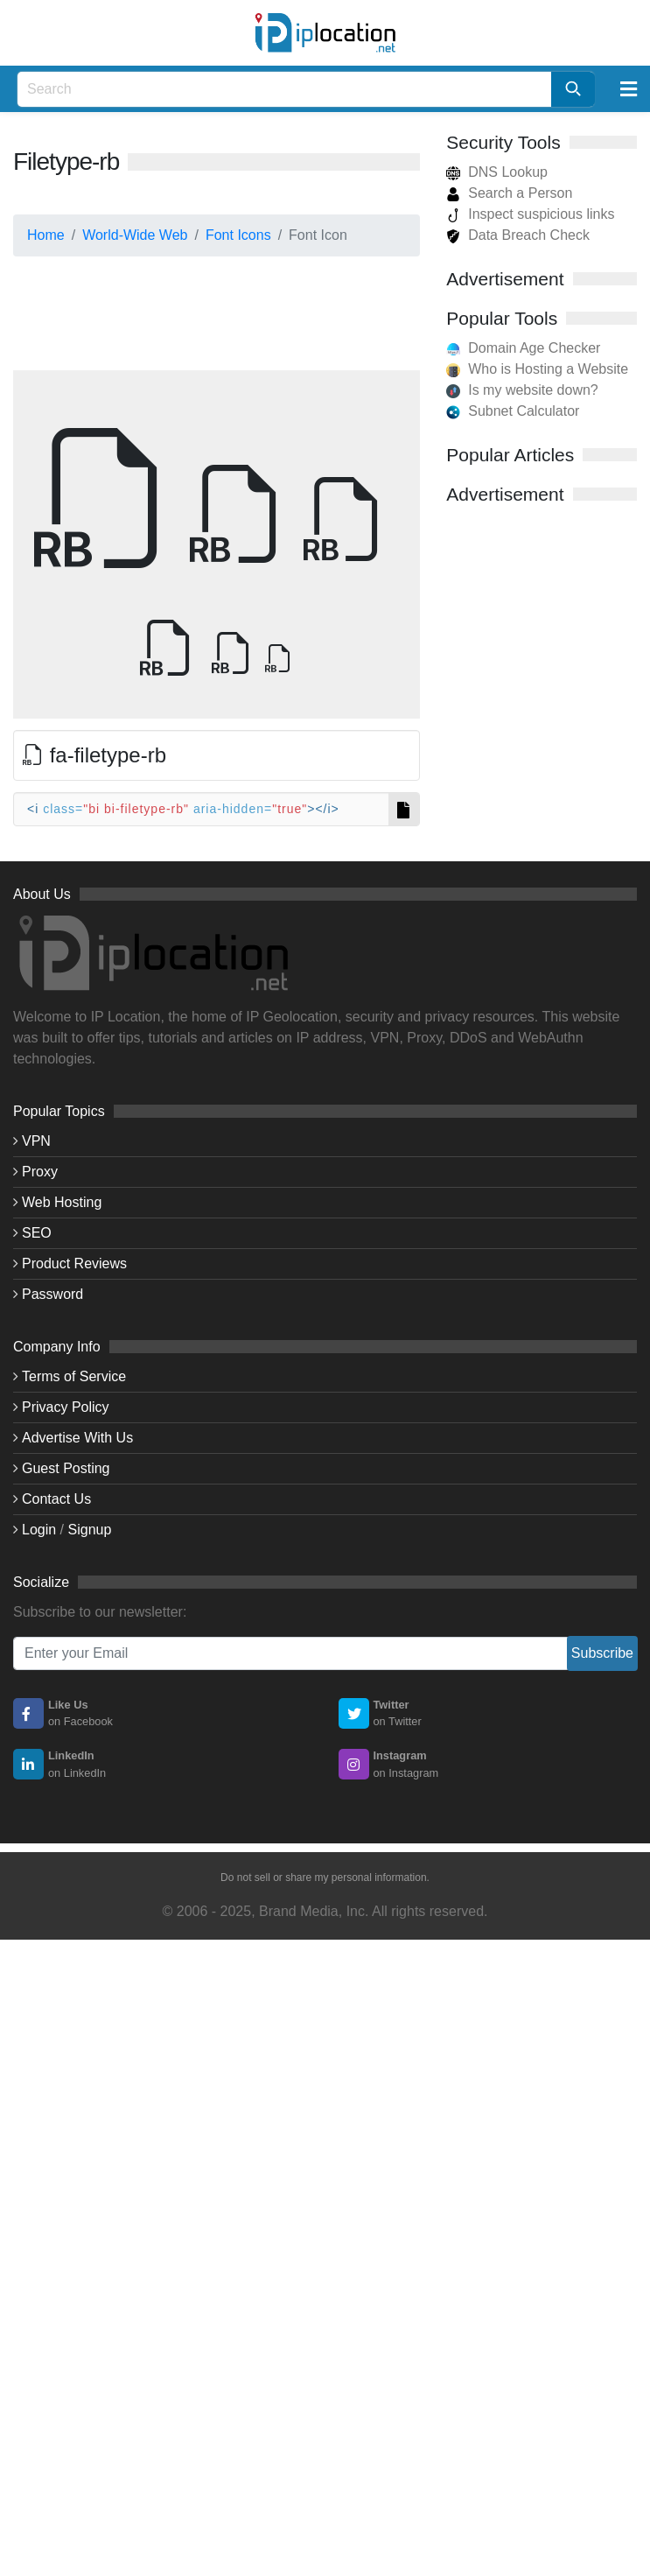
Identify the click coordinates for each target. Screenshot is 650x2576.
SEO (37, 1232)
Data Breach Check (518, 235)
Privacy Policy (65, 1407)
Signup (90, 1529)
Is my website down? (533, 390)
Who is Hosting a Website (548, 368)
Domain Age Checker (534, 347)
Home (46, 235)
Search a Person (509, 193)
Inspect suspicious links (530, 214)
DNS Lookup (497, 172)
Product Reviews (74, 1263)
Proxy (40, 1171)
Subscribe (602, 1653)
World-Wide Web (134, 235)
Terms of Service (74, 1376)
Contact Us (56, 1499)
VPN (36, 1141)
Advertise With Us (77, 1437)
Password (52, 1294)
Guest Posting (66, 1468)
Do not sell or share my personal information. (325, 1877)
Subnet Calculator (523, 411)
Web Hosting (61, 1202)
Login (39, 1529)
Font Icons (238, 235)
